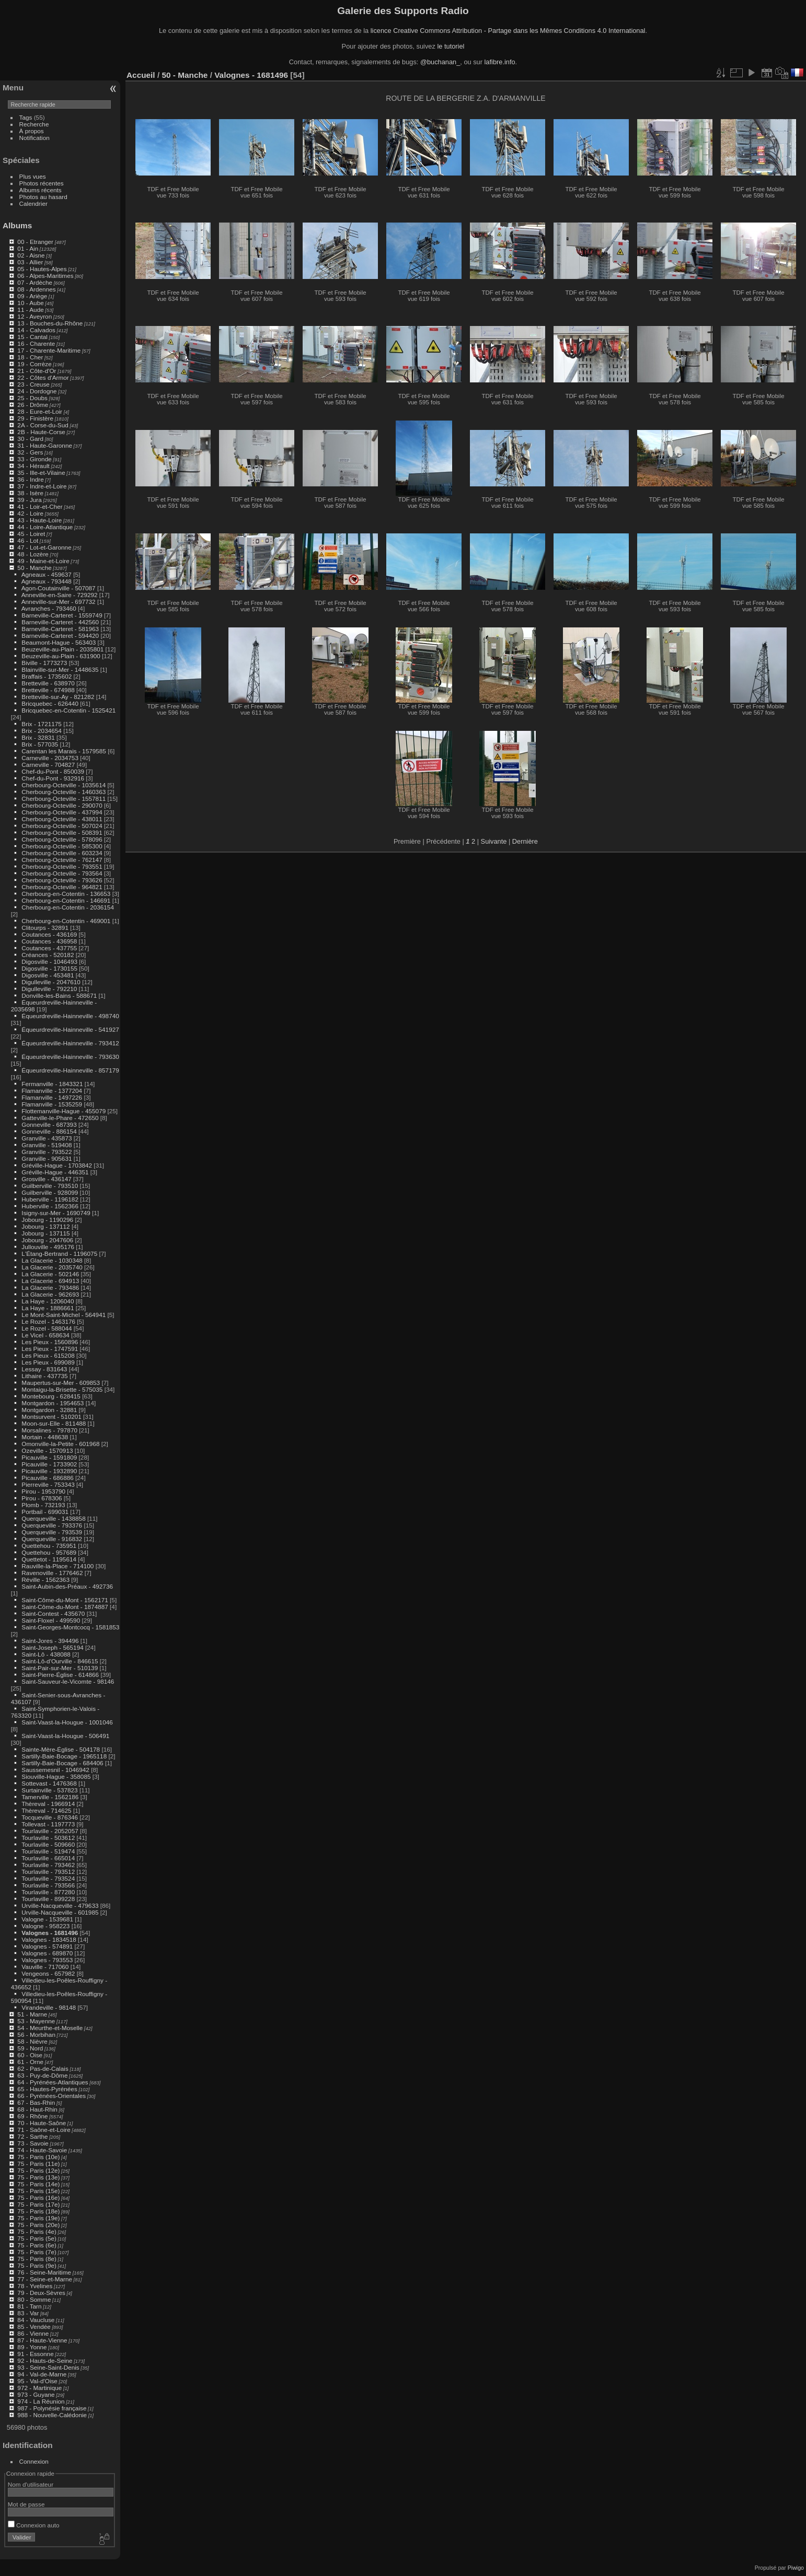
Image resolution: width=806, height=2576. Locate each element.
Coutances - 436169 (49, 934)
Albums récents (40, 190)
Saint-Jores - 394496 (49, 1640)
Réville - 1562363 (45, 1579)
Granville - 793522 (46, 1151)
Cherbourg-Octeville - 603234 (61, 852)
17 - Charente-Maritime (48, 350)
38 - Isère (30, 492)
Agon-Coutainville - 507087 (58, 588)
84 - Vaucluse (35, 2319)
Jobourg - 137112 (45, 1226)
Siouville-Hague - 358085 (55, 1776)
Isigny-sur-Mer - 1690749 (55, 1212)
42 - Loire (30, 513)
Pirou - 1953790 (43, 1491)
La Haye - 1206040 (47, 1301)
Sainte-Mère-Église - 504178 (60, 1749)
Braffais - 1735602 (46, 676)
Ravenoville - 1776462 (52, 1572)
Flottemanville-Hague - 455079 (63, 1111)
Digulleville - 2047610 (50, 981)
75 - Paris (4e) (36, 2231)
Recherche (34, 124)
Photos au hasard (43, 196)
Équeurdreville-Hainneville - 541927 (70, 1029)
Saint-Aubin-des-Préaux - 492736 (67, 1586)
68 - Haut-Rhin (37, 2109)
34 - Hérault (33, 465)
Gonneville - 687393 (48, 1124)
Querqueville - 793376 (51, 1525)
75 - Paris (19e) (38, 2217)
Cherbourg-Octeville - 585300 (61, 846)
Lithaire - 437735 (44, 1375)
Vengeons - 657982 (48, 1973)
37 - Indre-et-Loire (41, 486)
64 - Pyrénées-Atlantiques (52, 2082)
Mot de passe (26, 2504)
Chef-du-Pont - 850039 (52, 771)
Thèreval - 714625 (46, 1810)
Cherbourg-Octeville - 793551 (61, 866)
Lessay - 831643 (44, 1369)
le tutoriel (450, 46)
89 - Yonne (32, 2347)
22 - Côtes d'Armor (42, 377)
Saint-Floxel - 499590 (50, 1620)
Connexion (34, 2461)
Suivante (494, 841)
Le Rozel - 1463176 (48, 1321)
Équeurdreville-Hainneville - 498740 (70, 1015)
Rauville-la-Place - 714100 (57, 1566)
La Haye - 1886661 (47, 1307)
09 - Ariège (32, 296)
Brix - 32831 (37, 737)
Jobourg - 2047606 (47, 1240)
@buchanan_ (440, 62)
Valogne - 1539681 (47, 1919)
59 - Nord (30, 2048)
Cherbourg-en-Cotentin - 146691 (65, 900)
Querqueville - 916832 (51, 1538)
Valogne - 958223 (45, 1925)
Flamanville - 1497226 (51, 1097)
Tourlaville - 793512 (48, 1871)
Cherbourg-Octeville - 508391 (61, 832)
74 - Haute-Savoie (42, 2150)
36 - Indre (30, 479)
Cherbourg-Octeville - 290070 (61, 805)
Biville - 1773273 (44, 662)
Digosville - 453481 (47, 975)
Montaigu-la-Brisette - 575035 (61, 1389)
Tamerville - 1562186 (49, 1796)
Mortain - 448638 (44, 1436)
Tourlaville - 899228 (48, 1898)
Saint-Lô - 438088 (46, 1654)
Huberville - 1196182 (49, 1199)
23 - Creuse (33, 384)
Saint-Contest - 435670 (53, 1613)
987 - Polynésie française (51, 2408)
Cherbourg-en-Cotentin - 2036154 (67, 907)
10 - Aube (30, 302)
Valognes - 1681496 (49, 1932)
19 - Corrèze (34, 363)
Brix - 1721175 (41, 723)
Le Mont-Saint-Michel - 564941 (63, 1314)
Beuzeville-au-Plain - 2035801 (62, 649)
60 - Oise (29, 2055)
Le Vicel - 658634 (45, 1335)
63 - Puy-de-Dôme (42, 2075)
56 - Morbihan (36, 2034)
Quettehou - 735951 (48, 1545)
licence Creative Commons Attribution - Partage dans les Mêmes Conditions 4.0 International (508, 30)
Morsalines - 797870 (49, 1430)
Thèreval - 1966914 (48, 1803)
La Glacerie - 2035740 (51, 1267)
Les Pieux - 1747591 (49, 1348)
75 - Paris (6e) (36, 2245)
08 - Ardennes (36, 289)
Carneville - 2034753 (49, 757)
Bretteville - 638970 (47, 683)
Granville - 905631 (46, 1158)
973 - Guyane (35, 2394)
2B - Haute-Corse (41, 431)
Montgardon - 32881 (49, 1409)
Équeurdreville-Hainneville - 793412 (70, 1043)
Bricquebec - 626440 (49, 703)
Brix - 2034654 (41, 730)
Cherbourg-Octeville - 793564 (61, 873)
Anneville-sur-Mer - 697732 (58, 601)
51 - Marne (32, 2014)
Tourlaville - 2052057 (49, 1830)
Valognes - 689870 (47, 1953)
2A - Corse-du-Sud (42, 425)
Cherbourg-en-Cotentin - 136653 (65, 893)
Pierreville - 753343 (47, 1484)
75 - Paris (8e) (36, 2258)
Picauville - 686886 (47, 1477)
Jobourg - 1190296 (47, 1219)
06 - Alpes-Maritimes (45, 275)
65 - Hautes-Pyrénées (47, 2088)
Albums (17, 225)
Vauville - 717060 (44, 1966)
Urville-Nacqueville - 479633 (59, 1905)
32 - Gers (30, 452)
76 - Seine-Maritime (44, 2272)
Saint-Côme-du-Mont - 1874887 (64, 1606)
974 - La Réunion (40, 2401)
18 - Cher (30, 357)
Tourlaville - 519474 (48, 1851)
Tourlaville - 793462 (48, 1864)
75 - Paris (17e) (38, 2204)
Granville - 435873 (46, 1138)
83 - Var (28, 2313)
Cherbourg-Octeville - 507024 (61, 825)
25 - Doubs (32, 397)
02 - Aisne (30, 255)
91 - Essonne (35, 2353)
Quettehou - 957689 (48, 1552)
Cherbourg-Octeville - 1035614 (63, 785)
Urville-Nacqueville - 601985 (59, 1912)
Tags (25, 117)
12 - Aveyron (34, 316)
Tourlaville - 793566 (48, 1885)
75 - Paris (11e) (38, 2163)
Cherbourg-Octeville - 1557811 (63, 798)
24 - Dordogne (36, 391)
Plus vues (32, 176)
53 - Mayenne (36, 2021)
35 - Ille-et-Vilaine (41, 472)
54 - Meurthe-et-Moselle (50, 2027)
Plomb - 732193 (43, 1504)
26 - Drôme (32, 404)
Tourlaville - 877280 (48, 1892)
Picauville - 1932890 (49, 1470)
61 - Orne (30, 2061)
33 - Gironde (34, 459)
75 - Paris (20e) (38, 2224)
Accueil (140, 75)
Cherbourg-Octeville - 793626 (61, 880)
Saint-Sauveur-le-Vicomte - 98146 (67, 1681)
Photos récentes (41, 183)
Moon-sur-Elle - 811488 (53, 1423)
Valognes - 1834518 (48, 1939)
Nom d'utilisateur (30, 2484)
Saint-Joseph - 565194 (52, 1647)
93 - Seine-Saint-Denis (48, 2367)
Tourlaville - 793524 (48, 1878)
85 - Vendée (33, 2326)
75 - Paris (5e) (36, 2238)
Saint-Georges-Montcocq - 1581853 (70, 1627)
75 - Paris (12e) (38, 2170)
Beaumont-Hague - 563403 (58, 642)
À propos (31, 130)
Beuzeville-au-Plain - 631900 (60, 655)
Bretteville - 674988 (47, 689)
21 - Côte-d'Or (36, 370)
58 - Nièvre (32, 2041)
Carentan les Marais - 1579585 (63, 751)
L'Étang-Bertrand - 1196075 (59, 1253)
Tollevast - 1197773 (48, 1824)
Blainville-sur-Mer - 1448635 (59, 669)
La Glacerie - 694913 (50, 1280)
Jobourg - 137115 (45, 1233)
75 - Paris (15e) (38, 2190)
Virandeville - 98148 (48, 2007)
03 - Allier (30, 262)
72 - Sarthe (32, 2136)
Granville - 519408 (46, 1144)
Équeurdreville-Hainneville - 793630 (70, 1056)
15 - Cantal (32, 336)
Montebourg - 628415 (50, 1396)
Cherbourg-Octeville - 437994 (61, 812)
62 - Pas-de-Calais (42, 2068)
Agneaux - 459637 (46, 574)
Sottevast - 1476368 (48, 1783)
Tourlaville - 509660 (48, 1844)
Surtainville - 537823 (49, 1790)
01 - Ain (27, 248)
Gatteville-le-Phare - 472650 (59, 1117)
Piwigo (796, 2568)
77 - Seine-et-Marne (44, 2279)
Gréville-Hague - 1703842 (56, 1165)
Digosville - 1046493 (49, 961)
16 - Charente (36, 343)
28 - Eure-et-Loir (39, 411)
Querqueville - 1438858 (53, 1518)
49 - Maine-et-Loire (43, 560)
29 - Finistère (35, 418)
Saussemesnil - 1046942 (55, 1769)
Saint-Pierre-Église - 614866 (60, 1674)
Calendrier (33, 203)
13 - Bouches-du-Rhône (50, 323)
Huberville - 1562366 (49, 1206)
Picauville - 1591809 (49, 1457)
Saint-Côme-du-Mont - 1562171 (64, 1599)
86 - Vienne (33, 2333)
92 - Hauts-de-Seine (44, 2360)
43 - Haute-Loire (39, 520)
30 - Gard (30, 438)
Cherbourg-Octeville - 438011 (61, 818)
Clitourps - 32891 (44, 927)
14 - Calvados (36, 330)
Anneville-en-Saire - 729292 (59, 594)
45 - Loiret (31, 533)
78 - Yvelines (34, 2285)
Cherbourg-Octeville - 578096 (61, 839)
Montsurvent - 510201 (51, 1416)
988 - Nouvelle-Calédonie (52, 2414)
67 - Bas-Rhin (36, 2102)
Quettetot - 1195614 (48, 1559)
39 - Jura (29, 499)
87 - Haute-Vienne (42, 2340)
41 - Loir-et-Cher (39, 506)
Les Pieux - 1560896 (49, 1341)
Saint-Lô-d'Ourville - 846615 (59, 1661)
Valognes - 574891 (47, 1946)
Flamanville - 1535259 (51, 1104)
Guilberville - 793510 (49, 1185)
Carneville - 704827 (48, 764)
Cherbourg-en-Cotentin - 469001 (65, 920)
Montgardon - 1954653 (52, 1403)
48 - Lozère (33, 554)
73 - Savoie (33, 2143)
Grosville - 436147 (46, 1178)
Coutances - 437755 (49, 948)
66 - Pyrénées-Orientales (51, 2095)
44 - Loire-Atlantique (45, 526)
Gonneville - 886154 (48, 1131)
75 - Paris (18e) (38, 2211)
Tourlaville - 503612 (48, 1837)
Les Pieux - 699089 (47, 1362)
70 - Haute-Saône (41, 2122)
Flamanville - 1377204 (51, 1090)
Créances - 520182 (47, 954)
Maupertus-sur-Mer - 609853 (60, 1382)
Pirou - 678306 (41, 1498)
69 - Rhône (32, 2116)
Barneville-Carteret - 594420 (60, 635)
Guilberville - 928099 (49, 1192)
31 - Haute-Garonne (44, 445)
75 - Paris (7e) (36, 2251)
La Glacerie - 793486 (50, 1287)
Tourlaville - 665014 (48, 1858)
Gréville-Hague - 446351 (54, 1172)
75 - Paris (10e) (38, 2156)
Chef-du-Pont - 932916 (52, 778)
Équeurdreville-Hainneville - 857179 (70, 1070)
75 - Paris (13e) (38, 2177)
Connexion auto (34, 2525)
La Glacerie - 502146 (50, 1273)
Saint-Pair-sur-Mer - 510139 (59, 1667)
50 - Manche (34, 567)
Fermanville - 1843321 (52, 1083)
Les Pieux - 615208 (47, 1355)
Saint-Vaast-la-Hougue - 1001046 (66, 1722)
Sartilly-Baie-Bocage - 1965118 (64, 1756)
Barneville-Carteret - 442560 (60, 622)
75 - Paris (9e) (36, 2265)
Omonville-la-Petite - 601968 (60, 1443)
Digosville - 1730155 (49, 968)
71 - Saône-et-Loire (43, 2129)
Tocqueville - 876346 (49, 1817)
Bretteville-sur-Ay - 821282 (57, 696)
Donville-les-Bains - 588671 (59, 995)
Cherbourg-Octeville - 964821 (61, 886)
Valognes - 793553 (47, 1959)
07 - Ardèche (34, 282)
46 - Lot (27, 540)
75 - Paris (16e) (38, 2197)
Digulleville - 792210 (49, 988)
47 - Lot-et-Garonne (44, 547)
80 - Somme (34, 2299)
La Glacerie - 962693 (50, 1294)
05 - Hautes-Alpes (41, 268)
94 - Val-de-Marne (41, 2374)
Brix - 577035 (39, 744)
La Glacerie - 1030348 (51, 1260)
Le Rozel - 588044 (46, 1328)
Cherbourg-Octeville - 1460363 (63, 791)
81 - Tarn (29, 2306)
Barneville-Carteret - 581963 (60, 628)
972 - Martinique (39, 2387)
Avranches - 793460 (48, 608)
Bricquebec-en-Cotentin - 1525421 (68, 710)
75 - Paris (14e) (38, 2184)
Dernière (525, 841)
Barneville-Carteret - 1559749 (61, 615)
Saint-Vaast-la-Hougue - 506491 (65, 1735)
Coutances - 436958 (49, 941)
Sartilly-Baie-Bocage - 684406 (62, 1762)
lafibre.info (500, 62)
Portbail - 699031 (44, 1511)
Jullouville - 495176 (47, 1246)
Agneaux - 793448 (46, 581)
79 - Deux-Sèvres (41, 2292)
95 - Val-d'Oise (37, 2380)
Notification (34, 137)
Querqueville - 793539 (51, 1532)
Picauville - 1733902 (49, 1464)
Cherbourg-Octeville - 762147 (61, 859)
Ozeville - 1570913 (47, 1450)
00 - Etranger (35, 241)
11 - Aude (30, 309)
